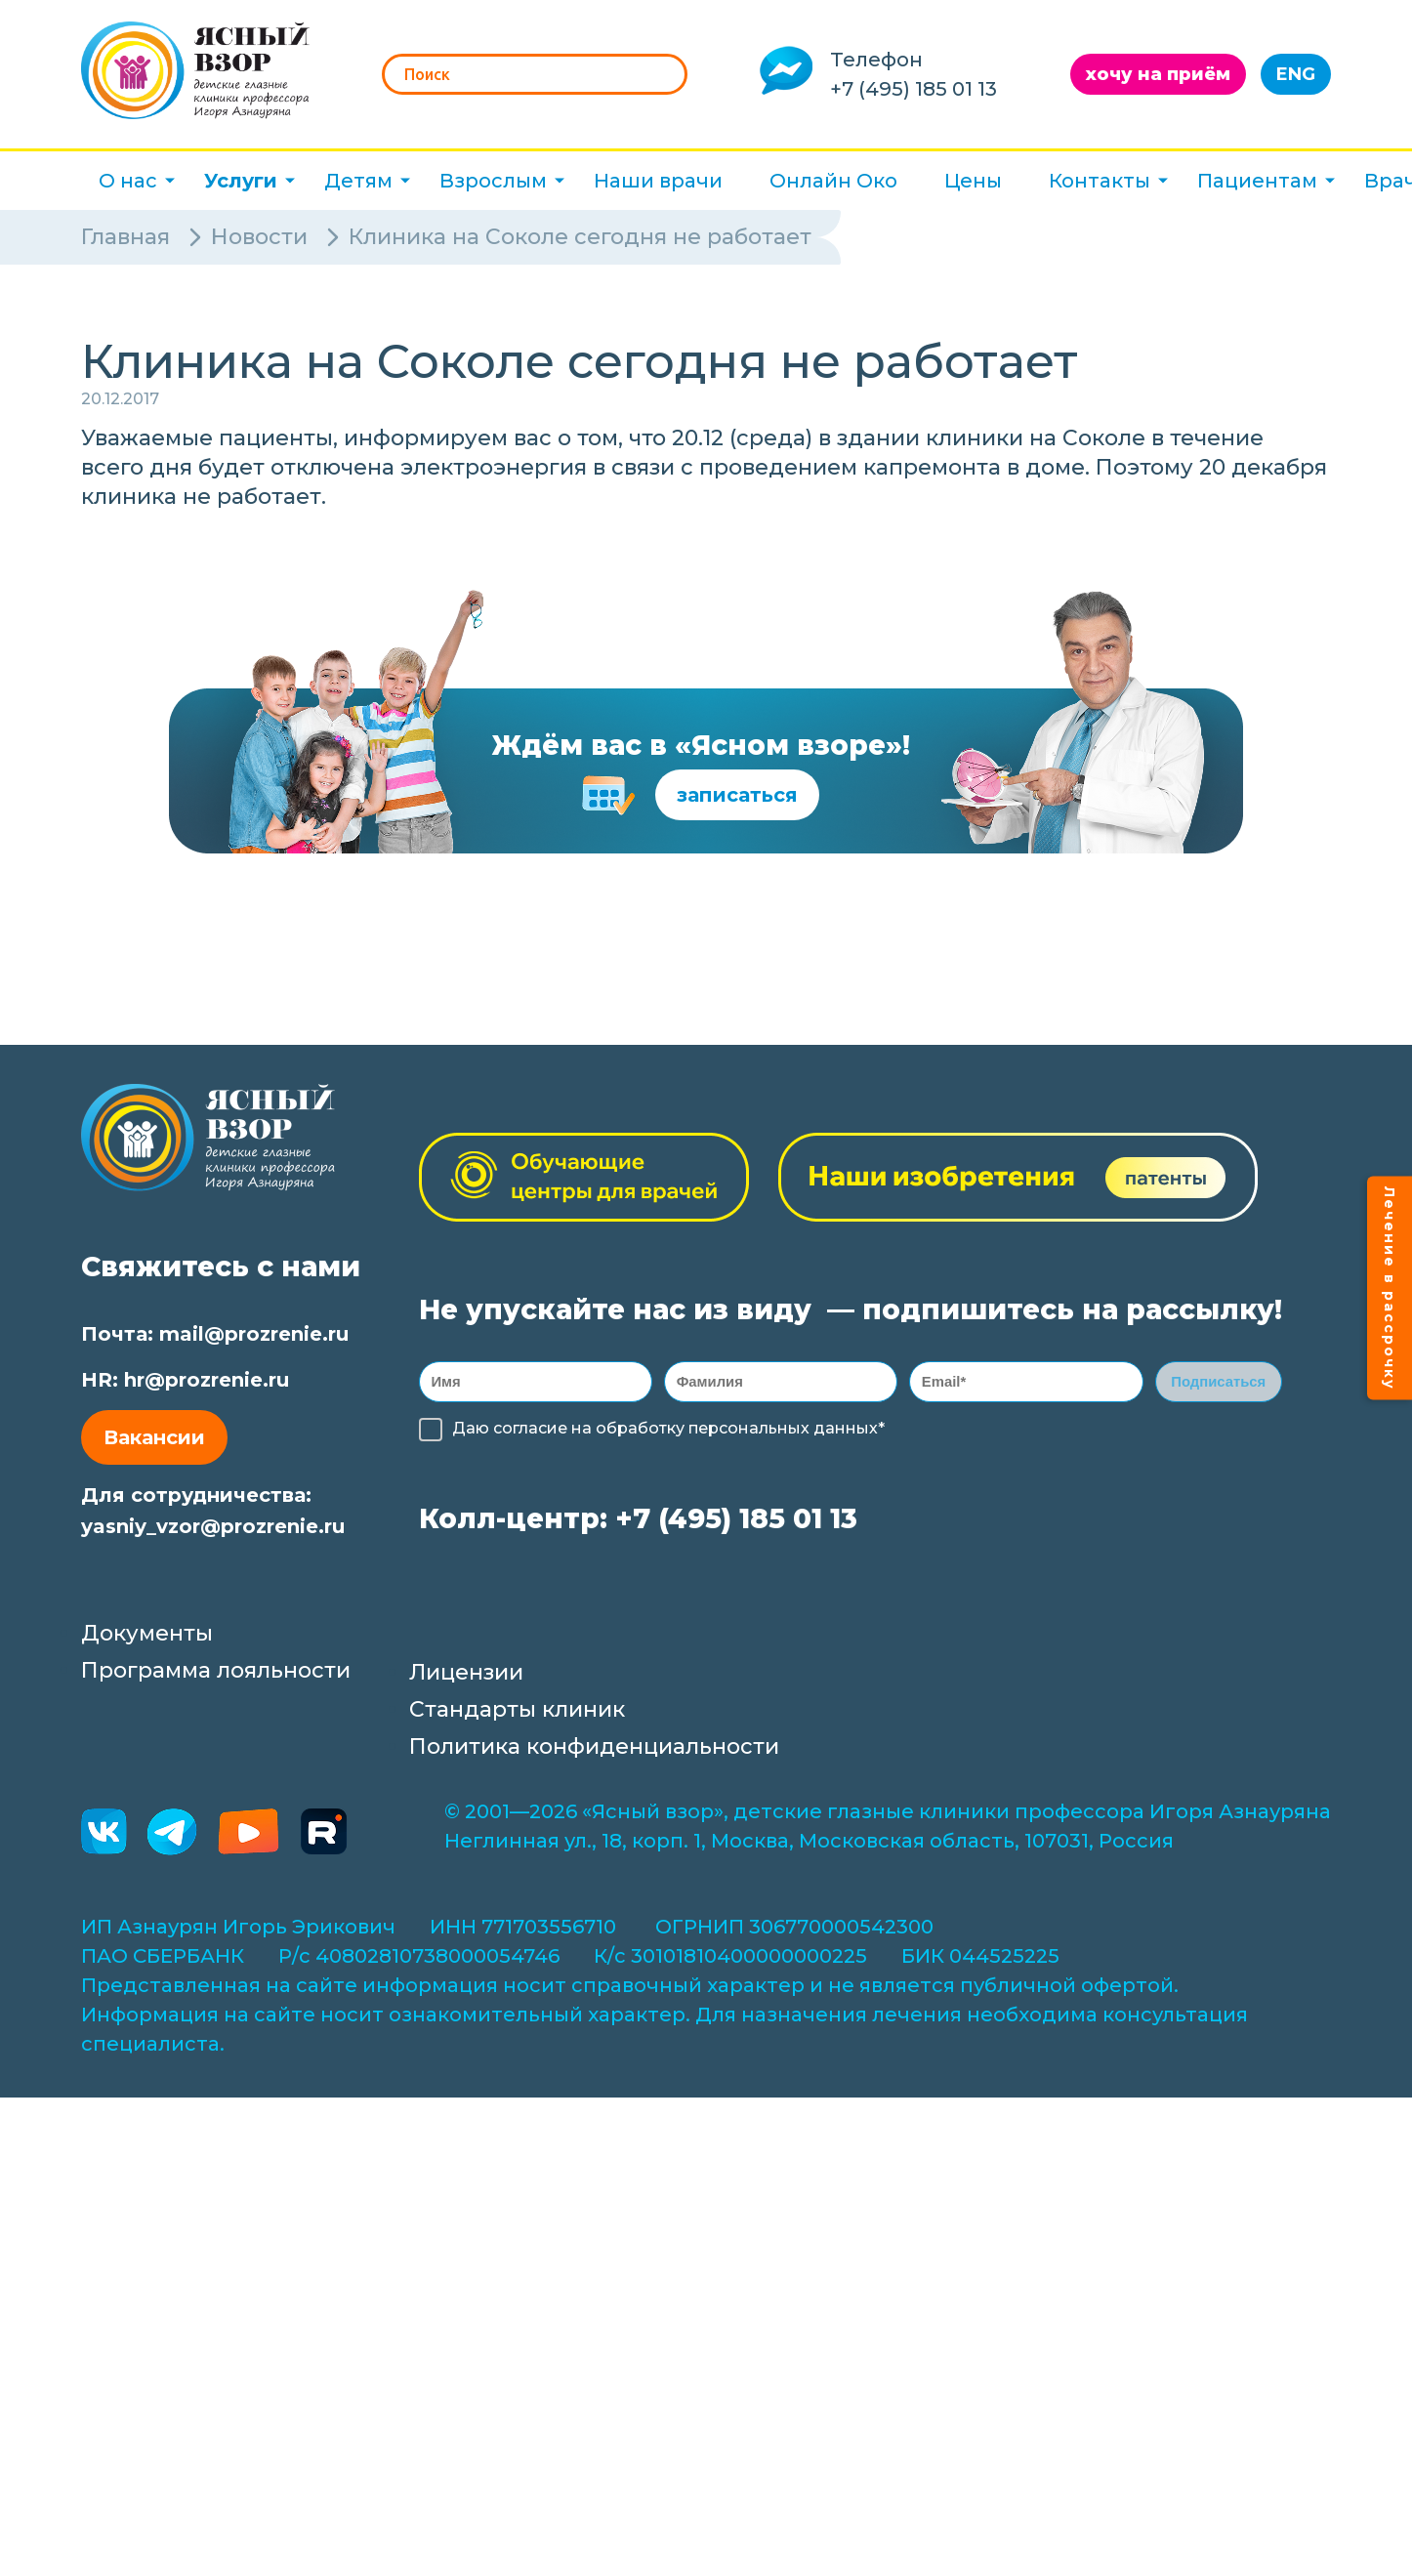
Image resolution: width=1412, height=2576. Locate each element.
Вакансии (154, 1437)
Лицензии (466, 1678)
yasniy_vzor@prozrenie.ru (213, 1526)
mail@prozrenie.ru (254, 1334)
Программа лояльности (216, 1676)
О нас (128, 180)
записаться (737, 795)
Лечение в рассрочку (1389, 1288)
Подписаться (1218, 1384)
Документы (147, 1639)
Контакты (1099, 180)
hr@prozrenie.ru (206, 1380)
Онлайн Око (833, 180)
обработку (640, 1434)
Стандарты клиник (517, 1715)
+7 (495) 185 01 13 (913, 89)
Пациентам (1257, 180)
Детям (358, 180)
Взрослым (493, 180)
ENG (1295, 74)
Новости (259, 237)
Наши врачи (658, 180)
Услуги (240, 180)
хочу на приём (1158, 74)
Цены (973, 180)
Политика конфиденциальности (594, 1752)
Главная (125, 237)
